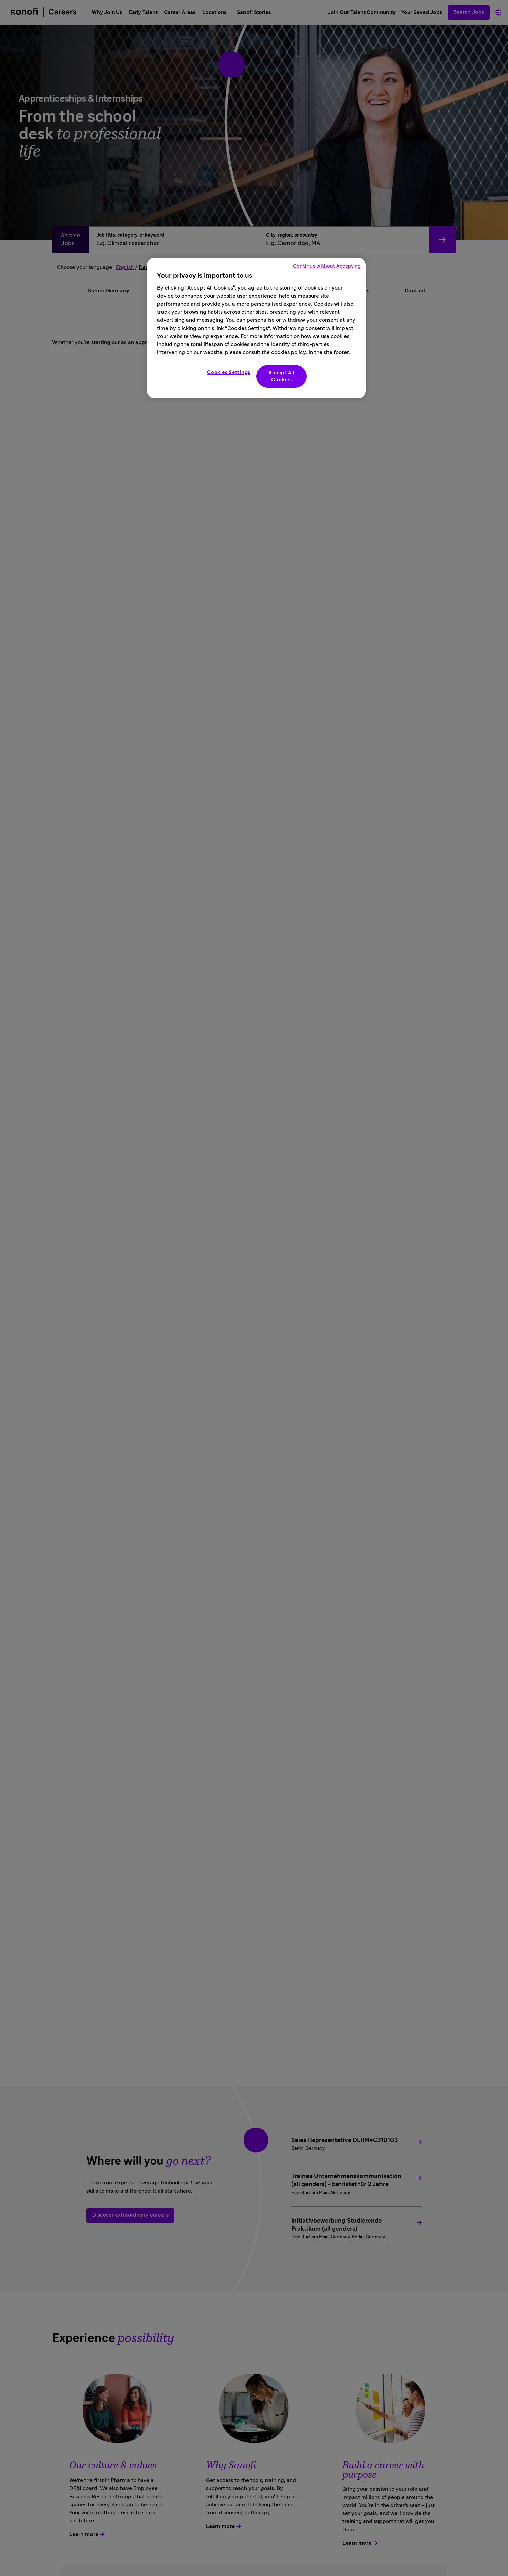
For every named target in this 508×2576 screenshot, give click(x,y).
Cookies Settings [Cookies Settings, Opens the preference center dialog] (228, 372)
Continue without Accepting (327, 266)
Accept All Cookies (281, 376)
